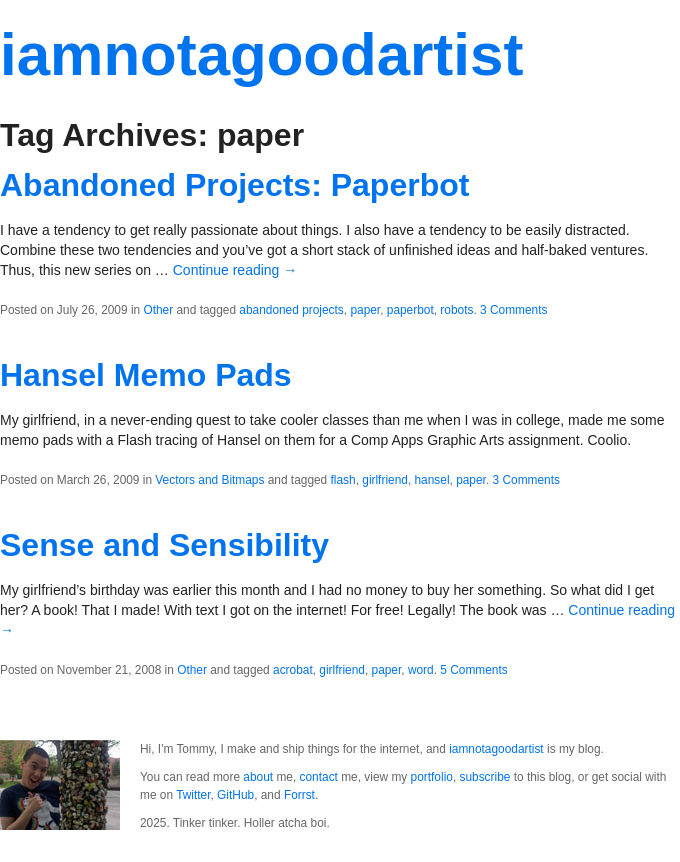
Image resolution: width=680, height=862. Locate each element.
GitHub (235, 795)
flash (343, 480)
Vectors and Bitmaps (209, 480)
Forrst (299, 795)
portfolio (432, 777)
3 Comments (513, 310)
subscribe (485, 777)
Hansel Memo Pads (146, 375)
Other (158, 310)
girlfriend (385, 480)
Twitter (193, 795)
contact (319, 777)
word (421, 670)
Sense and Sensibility (164, 545)
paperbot (410, 310)
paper (365, 310)
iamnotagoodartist (261, 54)
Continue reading (235, 270)
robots (456, 310)
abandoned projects (291, 310)
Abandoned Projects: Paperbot (234, 185)
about (258, 777)
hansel (431, 480)
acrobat (293, 670)
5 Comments (473, 670)
